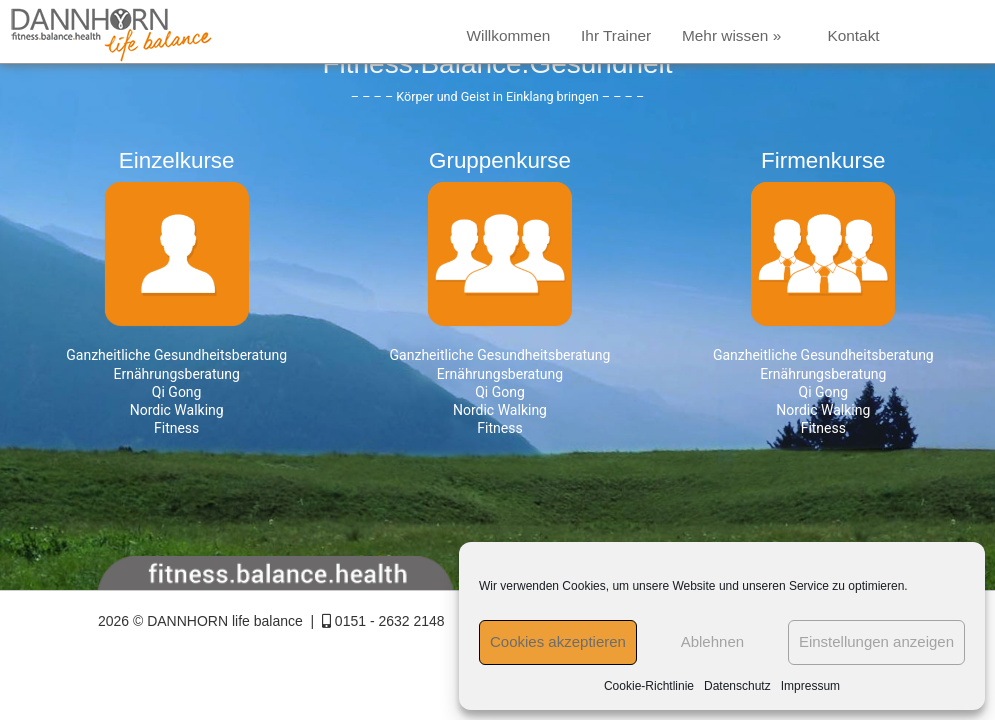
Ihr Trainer (616, 35)
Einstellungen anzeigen (876, 641)
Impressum (810, 686)
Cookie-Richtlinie (649, 686)
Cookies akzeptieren (558, 641)
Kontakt (853, 35)
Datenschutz (737, 686)
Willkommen (508, 35)
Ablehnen (712, 641)
